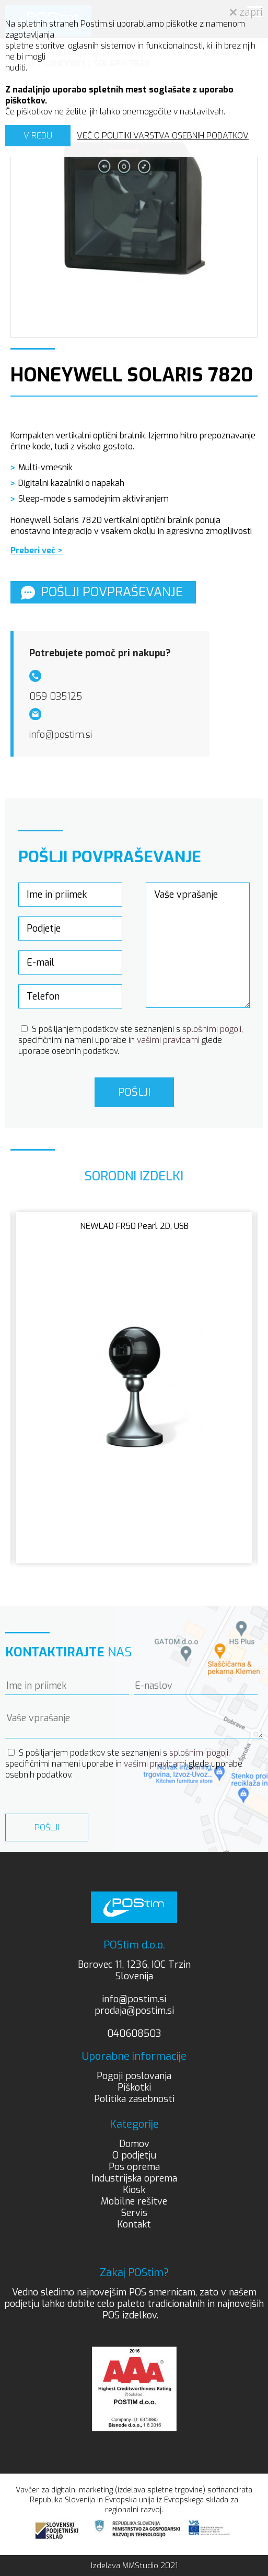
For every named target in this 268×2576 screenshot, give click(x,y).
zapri (246, 12)
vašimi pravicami (168, 1040)
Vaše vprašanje (198, 945)
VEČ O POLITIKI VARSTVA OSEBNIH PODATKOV (163, 135)
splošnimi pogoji (211, 1029)
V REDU (38, 135)
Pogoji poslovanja (134, 2076)
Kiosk (134, 2190)
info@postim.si (134, 1999)
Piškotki (134, 2087)
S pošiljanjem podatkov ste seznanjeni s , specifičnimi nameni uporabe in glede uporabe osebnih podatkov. (130, 1040)
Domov (134, 2144)
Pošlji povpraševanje (102, 592)
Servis (134, 2213)
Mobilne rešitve (134, 2201)
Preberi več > (36, 550)
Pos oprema (134, 2167)
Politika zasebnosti (134, 2099)
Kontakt (134, 2224)
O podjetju (134, 2155)
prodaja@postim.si (134, 2010)
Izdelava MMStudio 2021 (134, 2565)
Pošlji (134, 1092)
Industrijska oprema (134, 2178)
